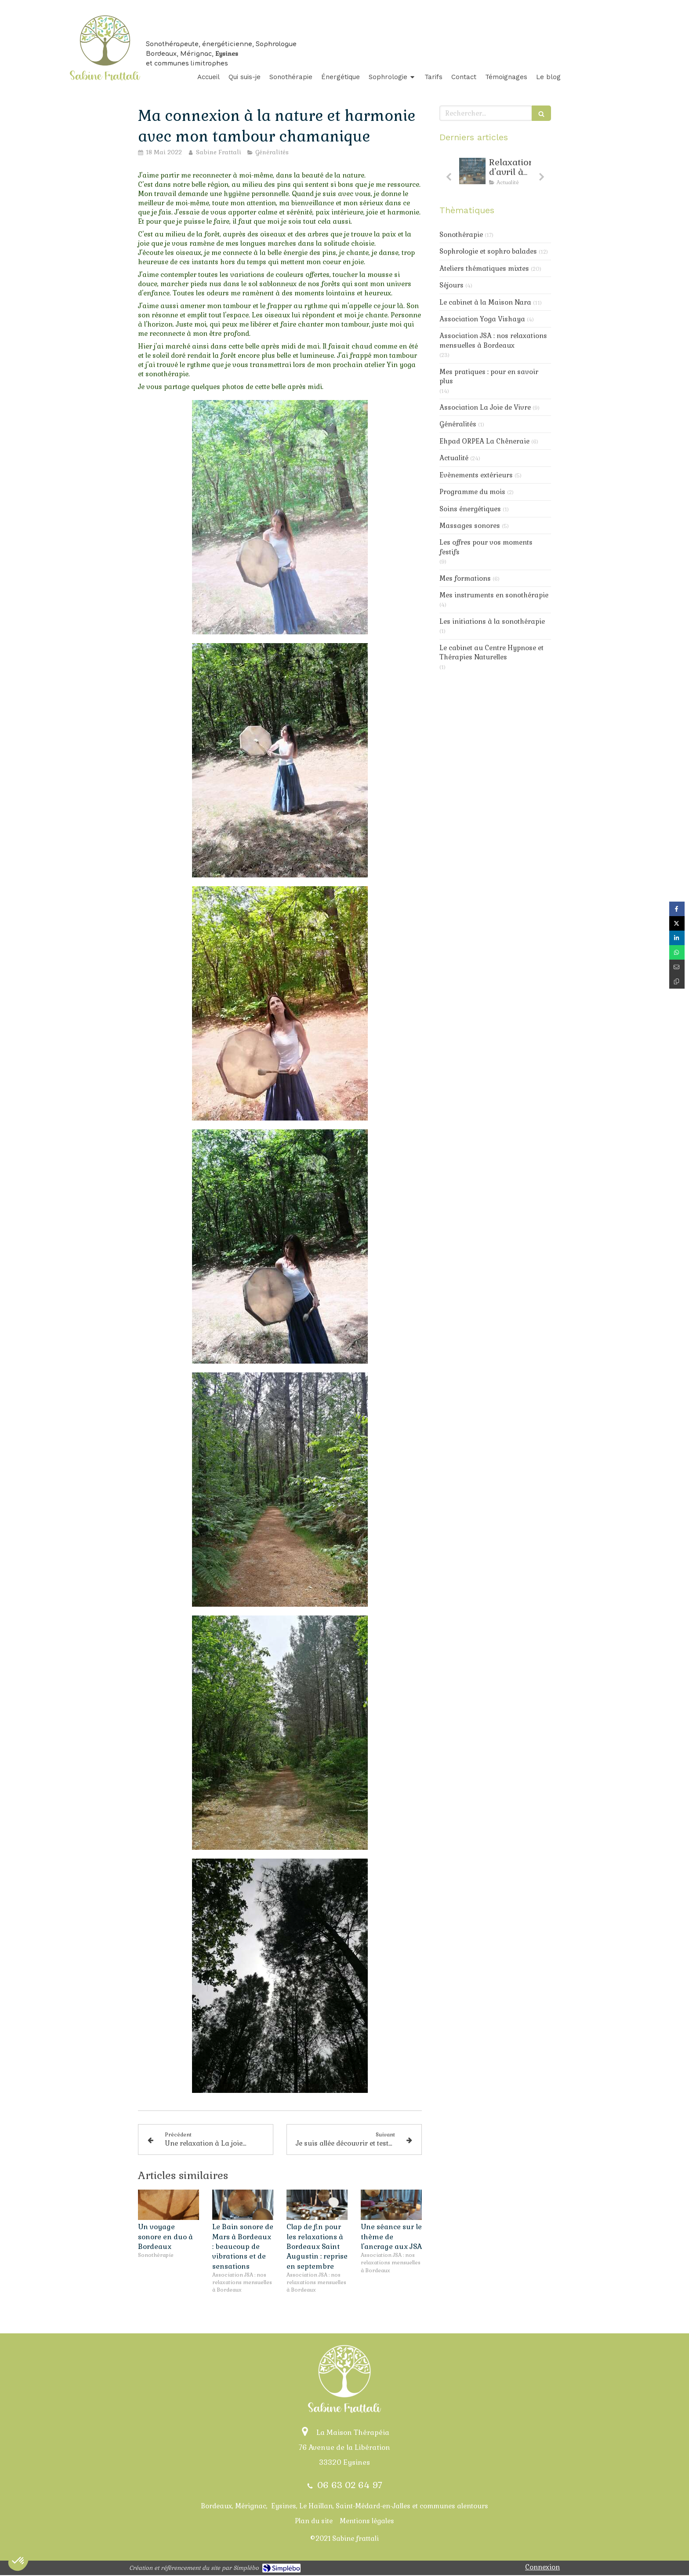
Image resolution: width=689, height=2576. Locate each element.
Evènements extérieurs (476, 475)
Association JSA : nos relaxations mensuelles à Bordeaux (493, 340)
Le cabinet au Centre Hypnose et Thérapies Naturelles (491, 652)
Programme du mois (472, 492)
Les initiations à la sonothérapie (492, 621)
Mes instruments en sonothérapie (493, 595)
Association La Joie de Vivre (485, 407)
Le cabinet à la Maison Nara (485, 302)
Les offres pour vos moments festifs (486, 547)
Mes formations (465, 578)
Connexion (542, 2567)
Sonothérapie (461, 234)
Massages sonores (469, 525)
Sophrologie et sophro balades (488, 251)
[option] (495, 174)
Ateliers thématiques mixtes (484, 268)
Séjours (451, 285)
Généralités (457, 424)
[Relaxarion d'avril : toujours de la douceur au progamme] (472, 171)
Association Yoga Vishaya (482, 319)
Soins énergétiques (470, 509)
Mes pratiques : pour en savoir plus (488, 376)
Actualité (453, 458)
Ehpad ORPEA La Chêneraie (484, 441)
